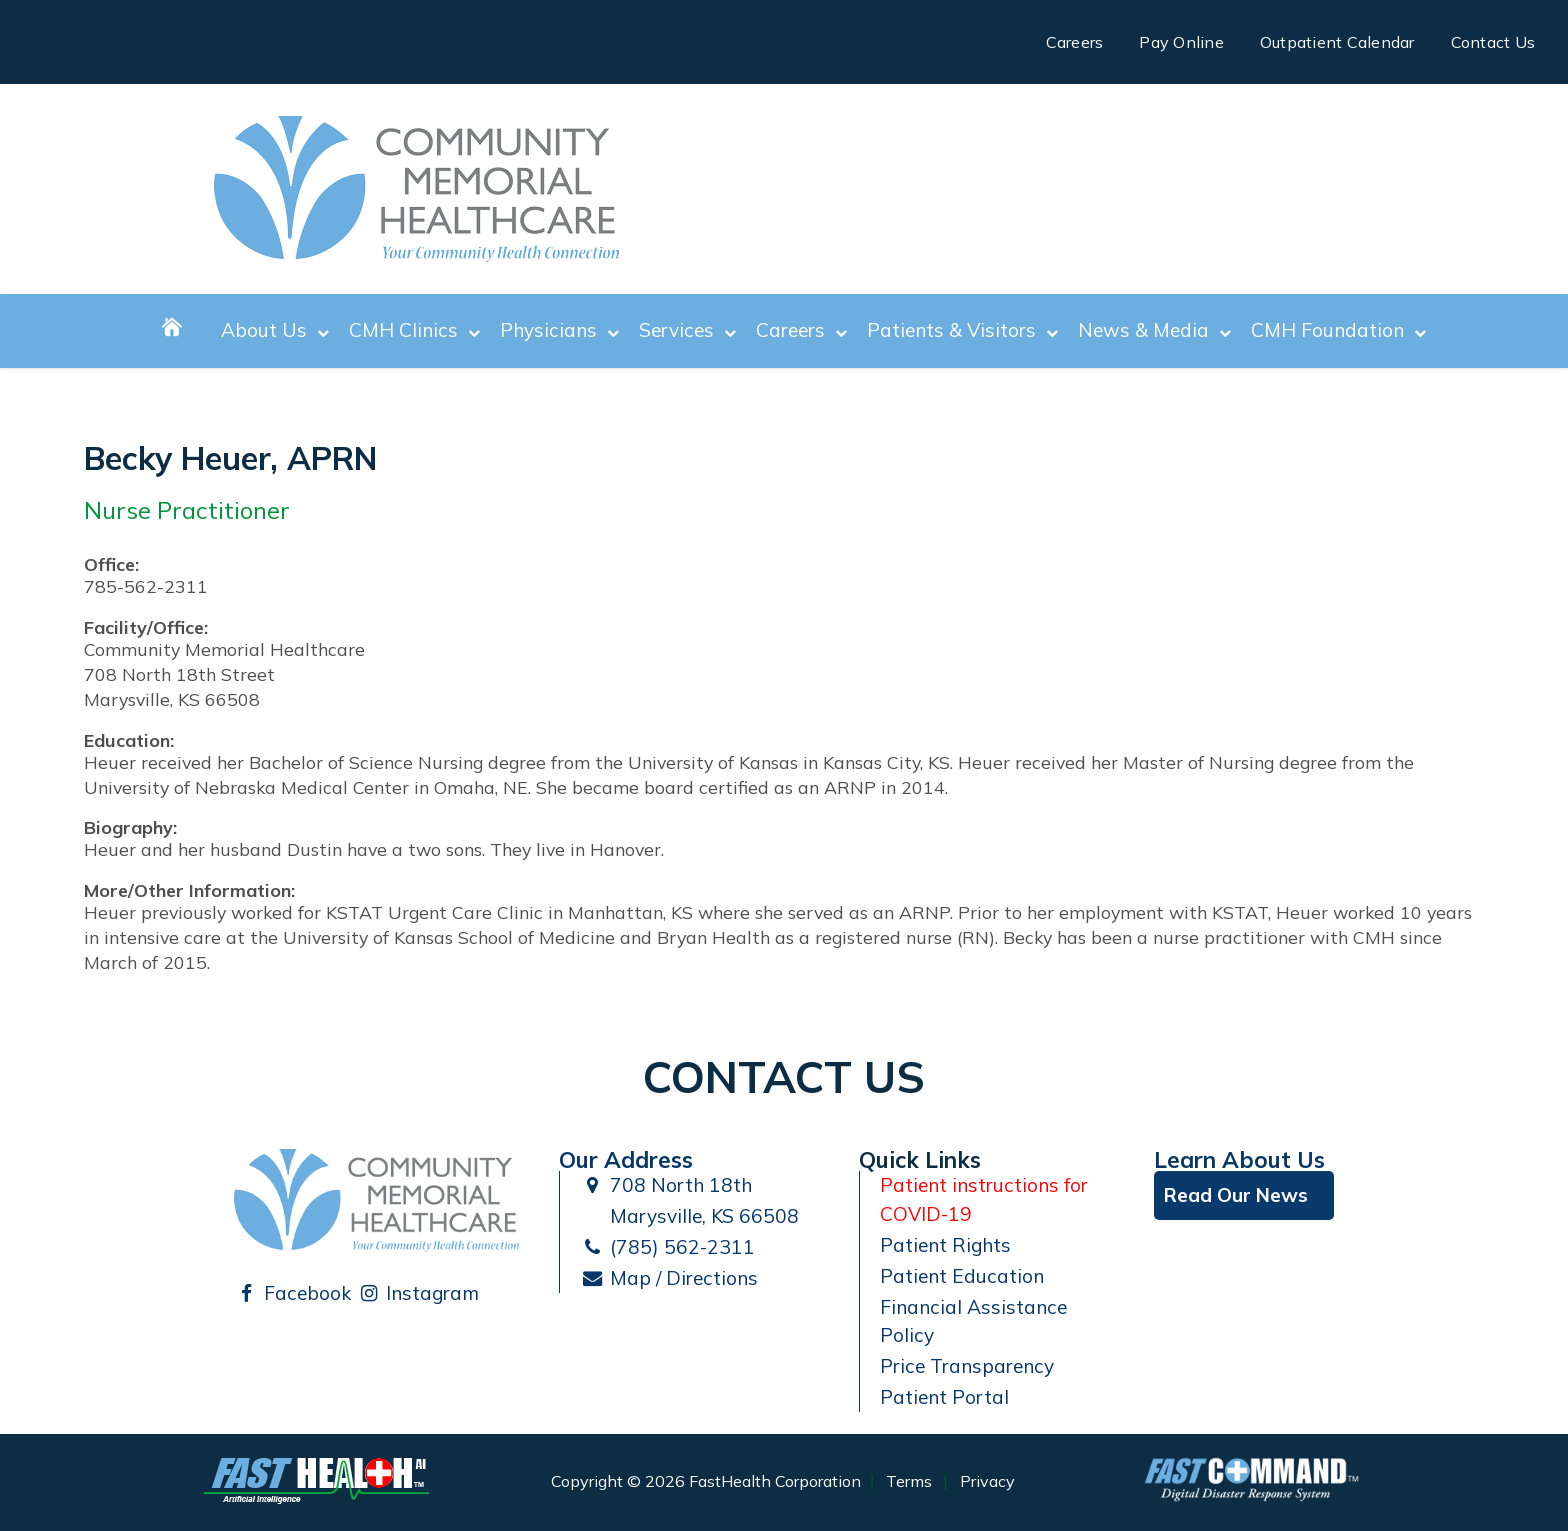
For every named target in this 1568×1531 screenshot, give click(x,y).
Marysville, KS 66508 (689, 1216)
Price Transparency (967, 1366)
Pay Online (1181, 42)
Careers (1075, 42)
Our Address (626, 1159)
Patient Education (962, 1276)
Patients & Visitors (962, 330)
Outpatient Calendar (1337, 42)
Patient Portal (944, 1397)
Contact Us (1493, 42)
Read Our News (1236, 1195)
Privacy (987, 1482)
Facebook (292, 1293)
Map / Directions (669, 1278)
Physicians (559, 330)
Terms (909, 1482)
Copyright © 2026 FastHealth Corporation (706, 1482)
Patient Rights (945, 1245)
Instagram (418, 1293)
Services (687, 330)
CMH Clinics (414, 330)
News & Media (1154, 330)
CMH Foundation (1338, 330)
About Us (275, 330)
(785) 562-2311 (667, 1247)
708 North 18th (666, 1185)
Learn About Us (1239, 1159)
